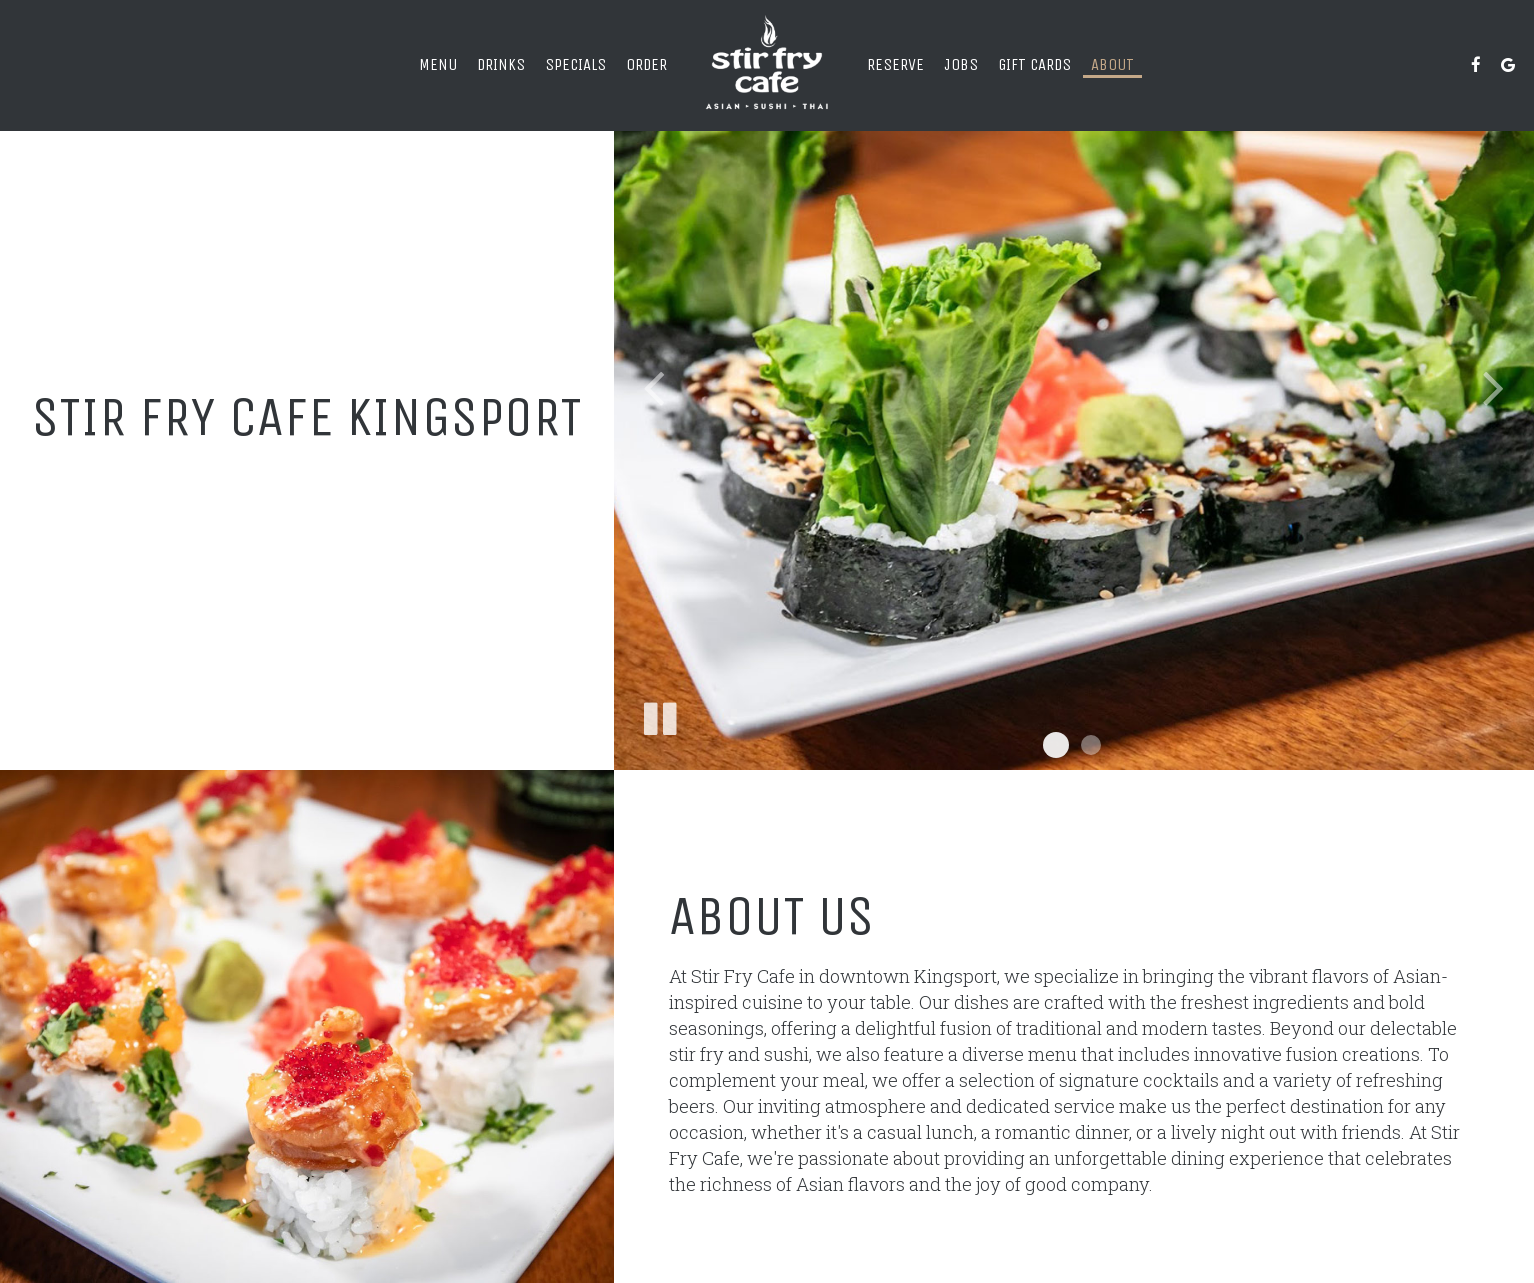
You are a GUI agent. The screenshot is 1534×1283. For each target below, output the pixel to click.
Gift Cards (1034, 64)
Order (646, 64)
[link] (767, 65)
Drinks (501, 64)
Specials (575, 64)
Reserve (895, 64)
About (1112, 64)
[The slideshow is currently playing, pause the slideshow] (659, 715)
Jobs (961, 64)
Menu (438, 64)
